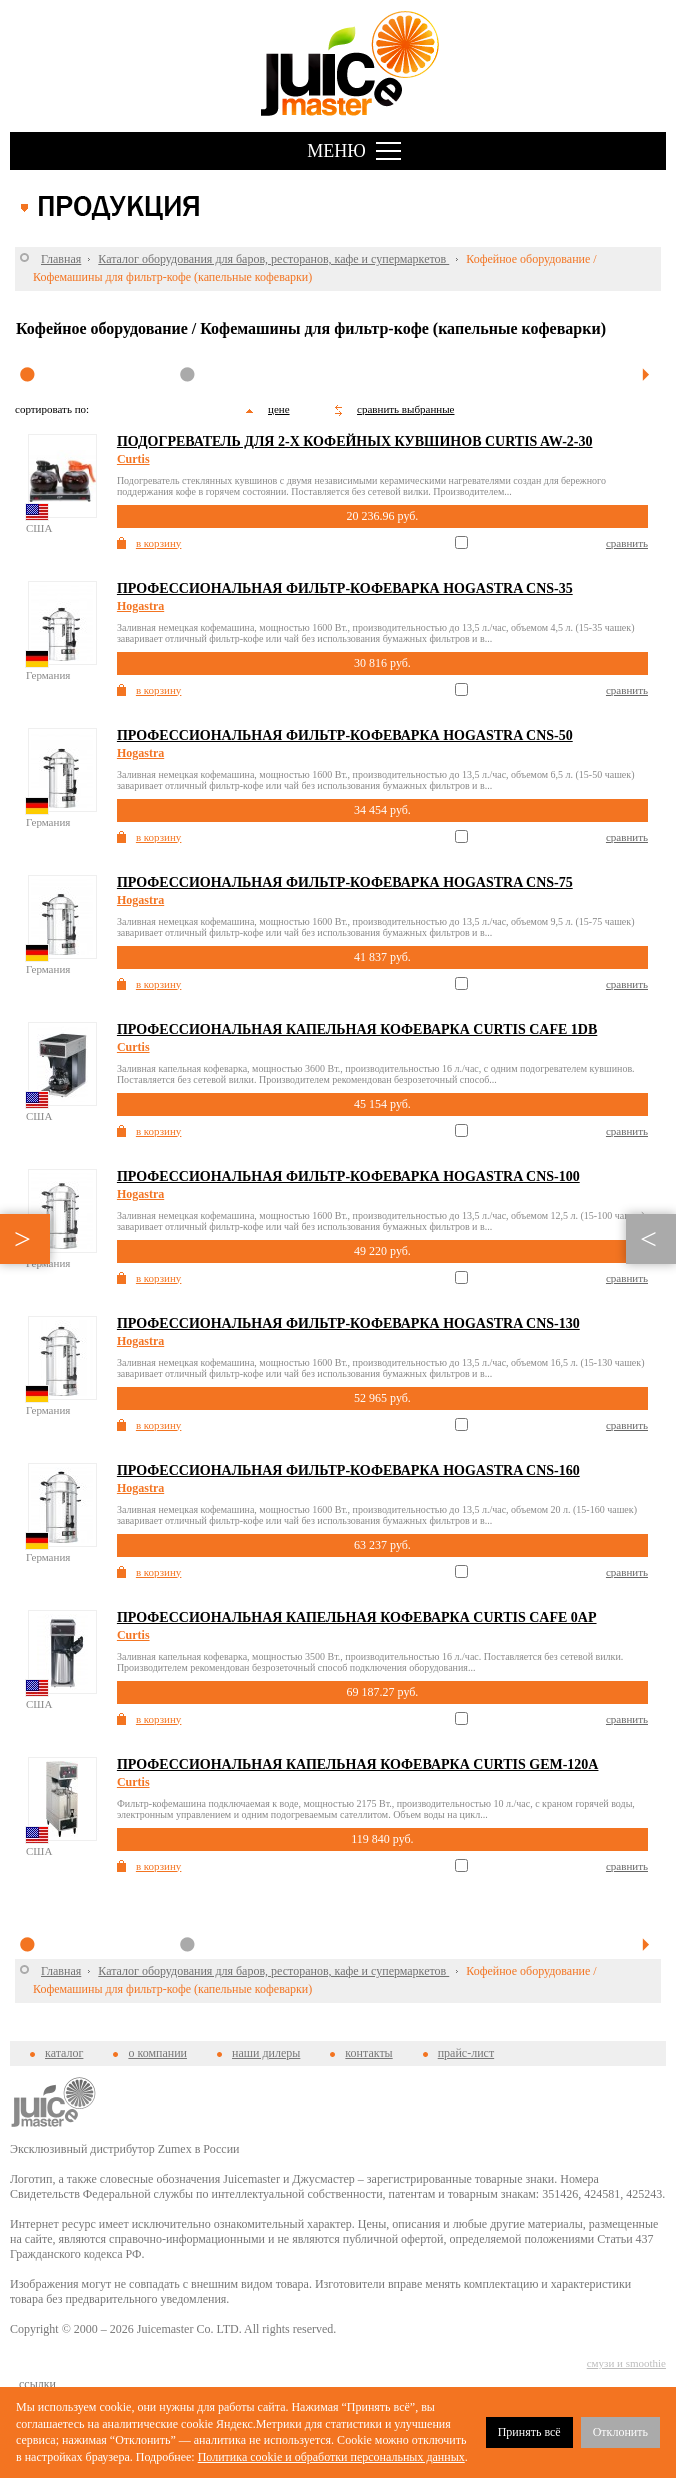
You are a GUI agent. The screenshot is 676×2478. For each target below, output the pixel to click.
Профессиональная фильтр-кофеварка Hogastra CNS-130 (348, 1323)
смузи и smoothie (626, 2363)
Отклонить (620, 2432)
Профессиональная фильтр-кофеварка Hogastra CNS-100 (348, 1176)
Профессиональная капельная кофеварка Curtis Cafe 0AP (357, 1617)
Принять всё (529, 2432)
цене (279, 409)
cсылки (37, 2384)
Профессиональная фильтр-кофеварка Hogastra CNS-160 (348, 1470)
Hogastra (140, 606)
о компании (157, 2053)
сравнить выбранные (405, 409)
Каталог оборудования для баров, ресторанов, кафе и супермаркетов (273, 259)
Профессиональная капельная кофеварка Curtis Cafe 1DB (357, 1029)
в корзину (158, 543)
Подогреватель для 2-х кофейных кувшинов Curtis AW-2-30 (355, 441)
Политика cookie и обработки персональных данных (331, 2457)
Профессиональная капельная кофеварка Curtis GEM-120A (358, 1764)
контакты (368, 2053)
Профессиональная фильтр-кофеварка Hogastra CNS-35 (345, 588)
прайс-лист (466, 2053)
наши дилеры (266, 2053)
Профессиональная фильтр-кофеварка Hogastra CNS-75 (345, 882)
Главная (61, 259)
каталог (64, 2053)
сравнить (627, 543)
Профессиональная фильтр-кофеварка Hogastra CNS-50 (345, 735)
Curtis (133, 459)
